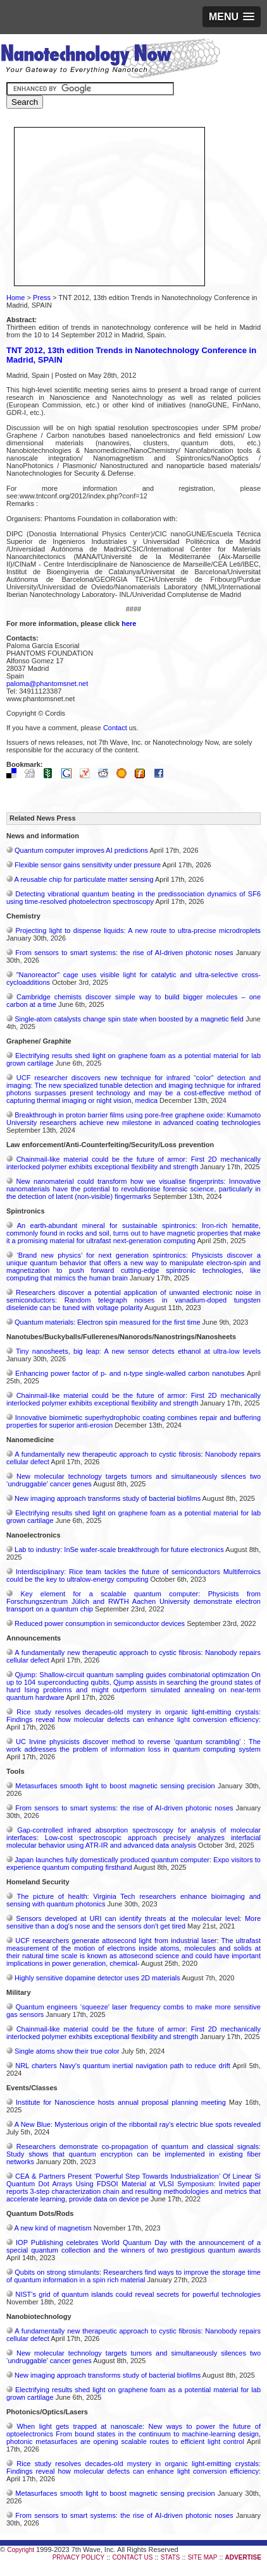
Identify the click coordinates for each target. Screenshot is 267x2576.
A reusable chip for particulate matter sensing (83, 879)
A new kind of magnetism (52, 2228)
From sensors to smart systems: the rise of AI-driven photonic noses (124, 952)
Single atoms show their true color (67, 2051)
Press (42, 297)
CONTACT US (132, 2557)
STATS (170, 2557)
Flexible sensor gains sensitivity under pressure (88, 865)
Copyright (20, 2549)
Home (15, 297)
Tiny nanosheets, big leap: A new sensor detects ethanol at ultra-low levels (138, 1351)
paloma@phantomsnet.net (47, 683)
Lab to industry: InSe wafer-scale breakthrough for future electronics (119, 1549)
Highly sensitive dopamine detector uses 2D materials (97, 1978)
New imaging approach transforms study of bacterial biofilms (108, 1498)
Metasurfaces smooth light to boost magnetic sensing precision (114, 1786)
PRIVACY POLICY (78, 2557)
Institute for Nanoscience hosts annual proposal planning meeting (121, 2102)
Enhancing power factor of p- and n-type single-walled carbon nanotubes (129, 1373)
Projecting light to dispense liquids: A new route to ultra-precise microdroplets (138, 930)
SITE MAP (203, 2557)
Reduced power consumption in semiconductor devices (100, 1623)
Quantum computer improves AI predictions (81, 850)
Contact (115, 727)
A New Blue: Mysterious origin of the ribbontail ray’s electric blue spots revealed (138, 2124)
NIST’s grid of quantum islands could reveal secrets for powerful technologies (138, 2294)
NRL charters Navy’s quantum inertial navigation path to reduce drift (122, 2065)
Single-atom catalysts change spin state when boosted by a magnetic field (129, 1019)
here (128, 623)
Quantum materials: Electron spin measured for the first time (107, 1322)
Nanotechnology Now (110, 60)
